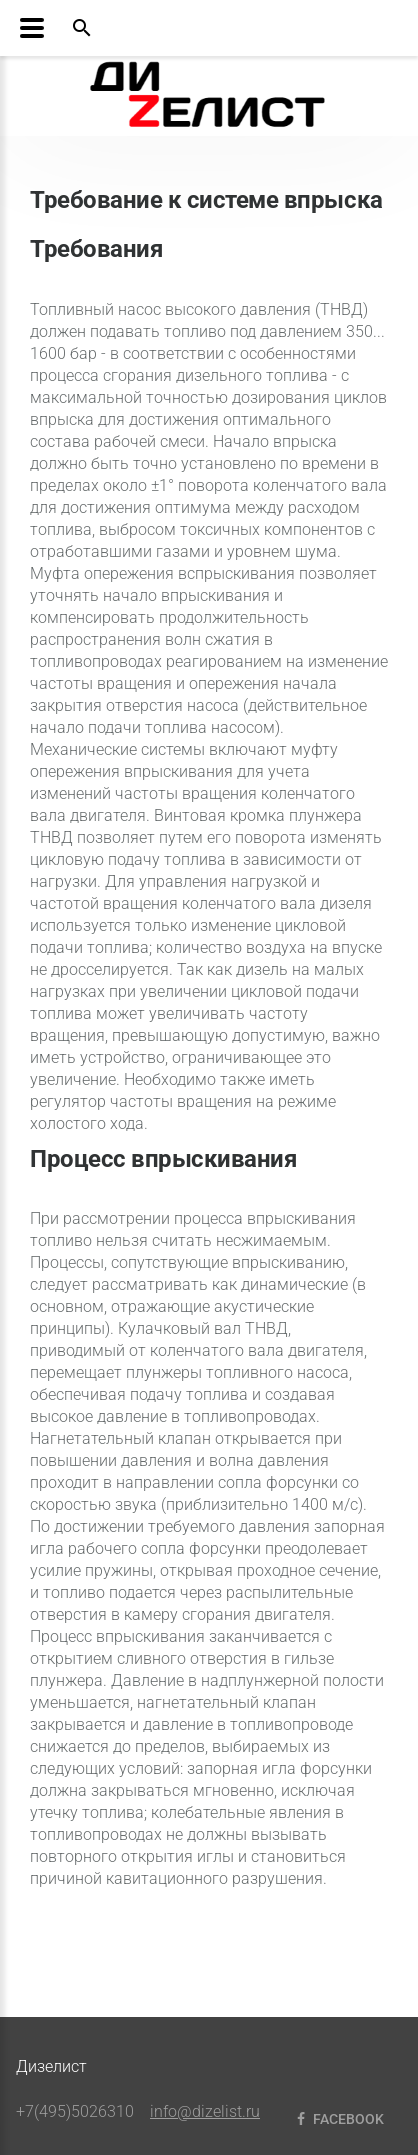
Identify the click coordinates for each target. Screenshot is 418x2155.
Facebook (338, 2119)
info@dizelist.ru (205, 2111)
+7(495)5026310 (75, 2111)
